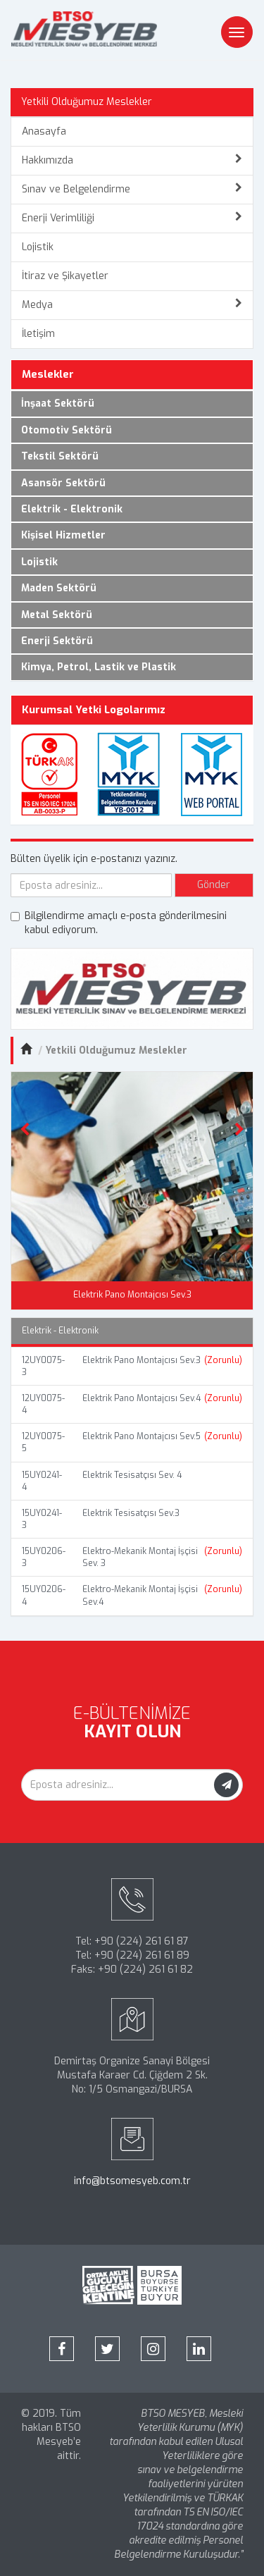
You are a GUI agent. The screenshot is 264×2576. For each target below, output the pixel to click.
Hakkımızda (132, 160)
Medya (132, 305)
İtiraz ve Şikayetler (65, 276)
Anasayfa (44, 131)
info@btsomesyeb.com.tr (132, 2181)
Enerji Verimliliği (132, 218)
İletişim (38, 333)
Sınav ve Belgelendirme (132, 189)
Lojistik (38, 247)
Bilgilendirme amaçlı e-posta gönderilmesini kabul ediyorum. (119, 923)
